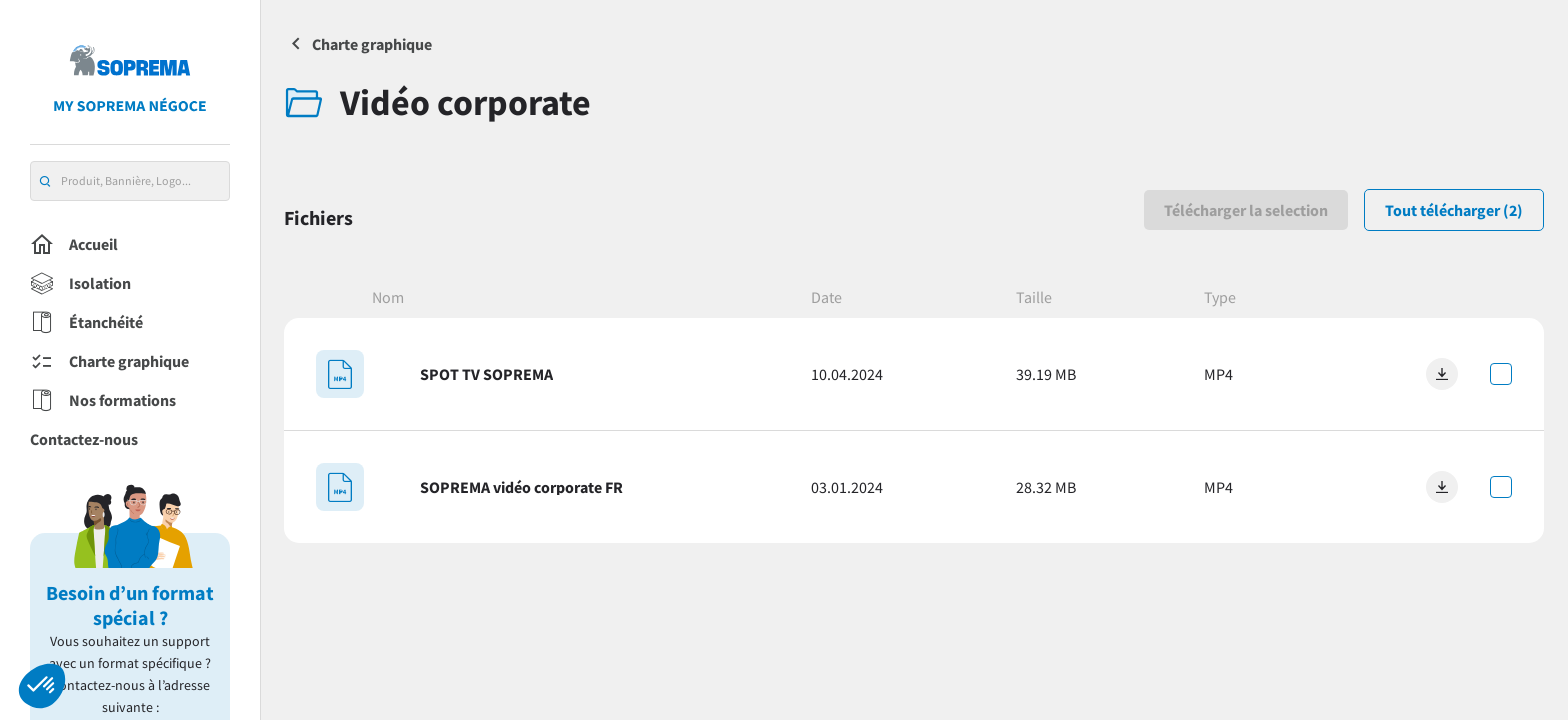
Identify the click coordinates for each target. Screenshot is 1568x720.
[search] (45, 181)
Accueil (74, 245)
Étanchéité (86, 323)
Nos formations (103, 401)
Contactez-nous (84, 439)
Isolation (80, 284)
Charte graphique (109, 362)
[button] (42, 686)
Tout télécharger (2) (1454, 210)
